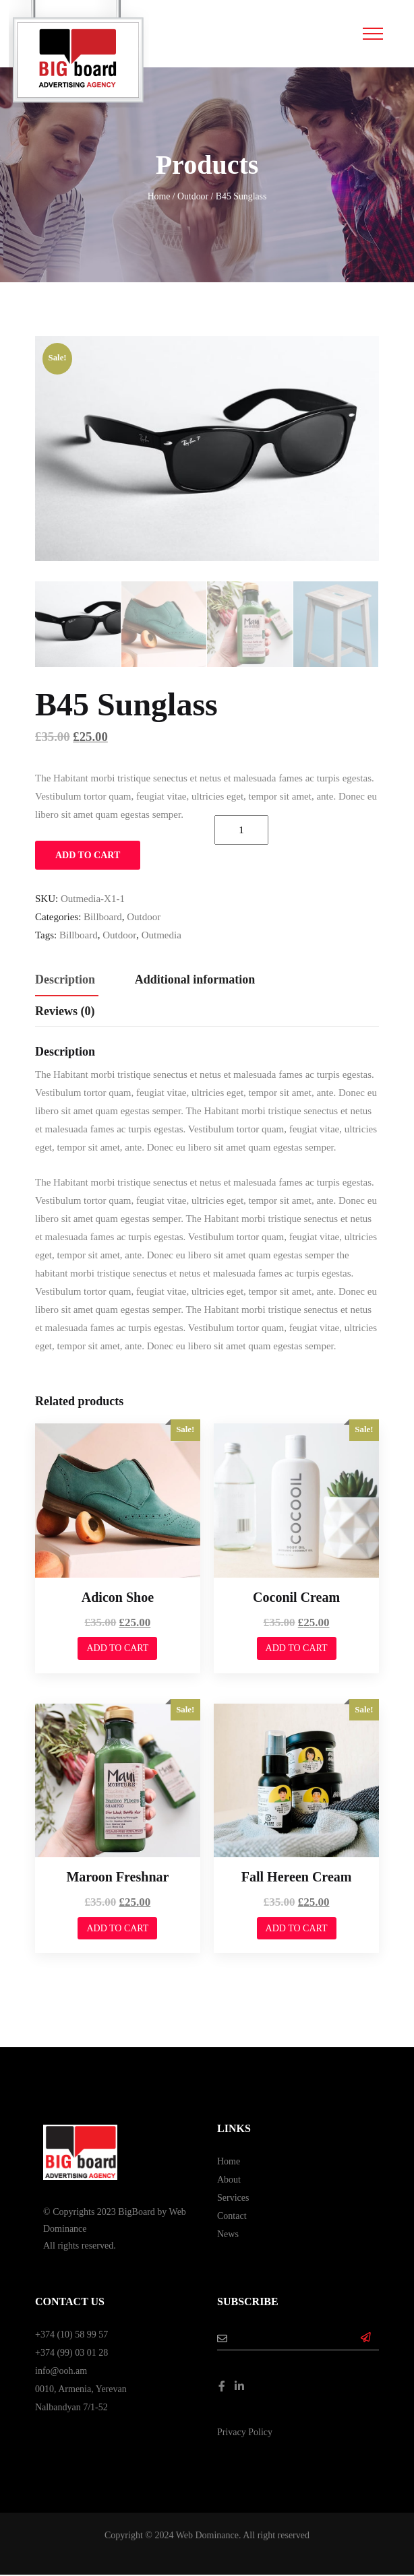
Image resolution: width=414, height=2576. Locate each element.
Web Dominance (207, 2537)
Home (159, 196)
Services (233, 2198)
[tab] (65, 981)
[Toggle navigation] (373, 33)
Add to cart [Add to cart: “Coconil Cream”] (297, 1649)
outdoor (119, 935)
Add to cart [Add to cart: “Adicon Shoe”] (117, 1649)
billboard (78, 935)
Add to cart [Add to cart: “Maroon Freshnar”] (117, 1929)
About (229, 2180)
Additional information (195, 980)
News (228, 2235)
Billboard (103, 917)
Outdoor (192, 196)
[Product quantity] (241, 830)
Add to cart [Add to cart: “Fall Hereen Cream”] (297, 1929)
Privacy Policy (244, 2433)
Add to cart (87, 856)
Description (65, 980)
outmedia (161, 935)
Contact (232, 2217)
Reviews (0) (64, 1012)
